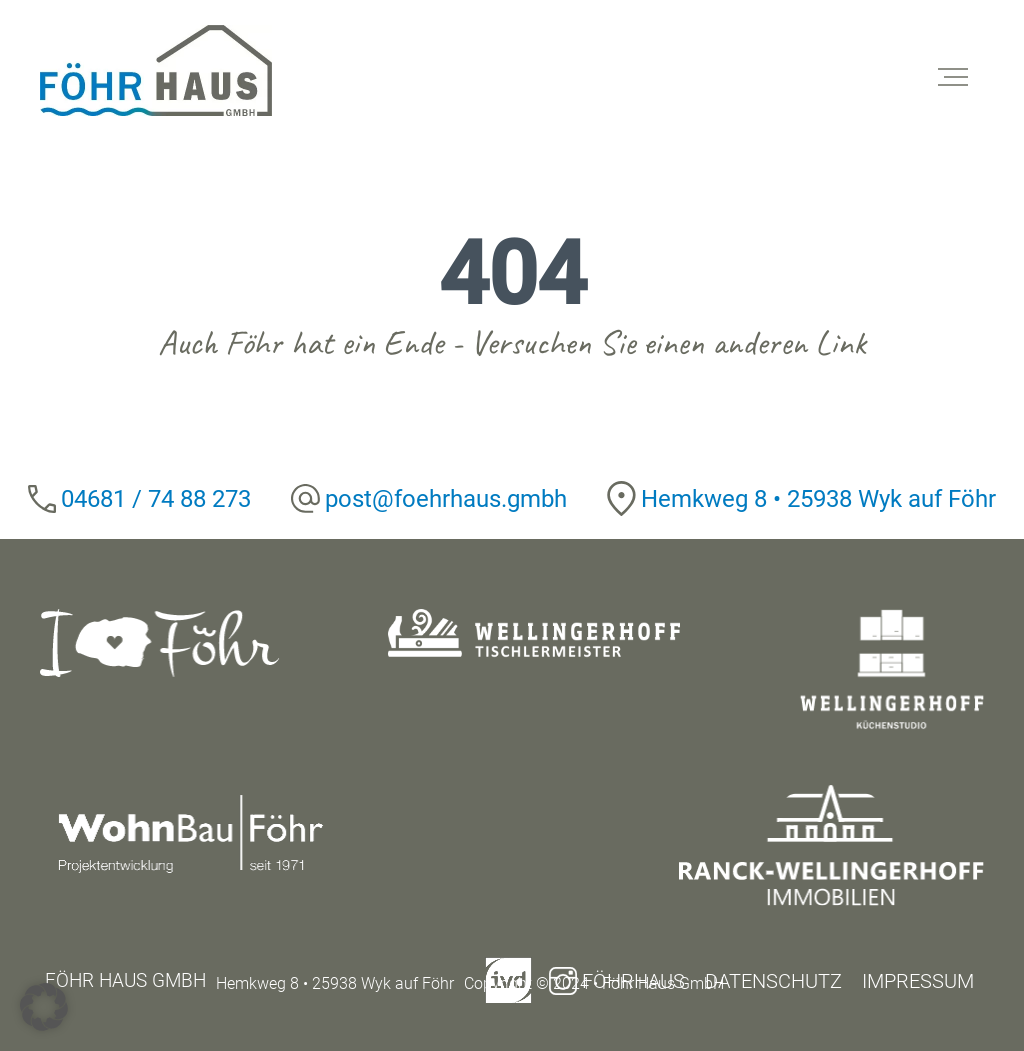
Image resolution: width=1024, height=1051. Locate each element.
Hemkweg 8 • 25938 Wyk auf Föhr (818, 499)
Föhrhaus (617, 981)
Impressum (918, 981)
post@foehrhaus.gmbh (446, 499)
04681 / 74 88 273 (156, 499)
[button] (44, 1007)
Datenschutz (773, 981)
